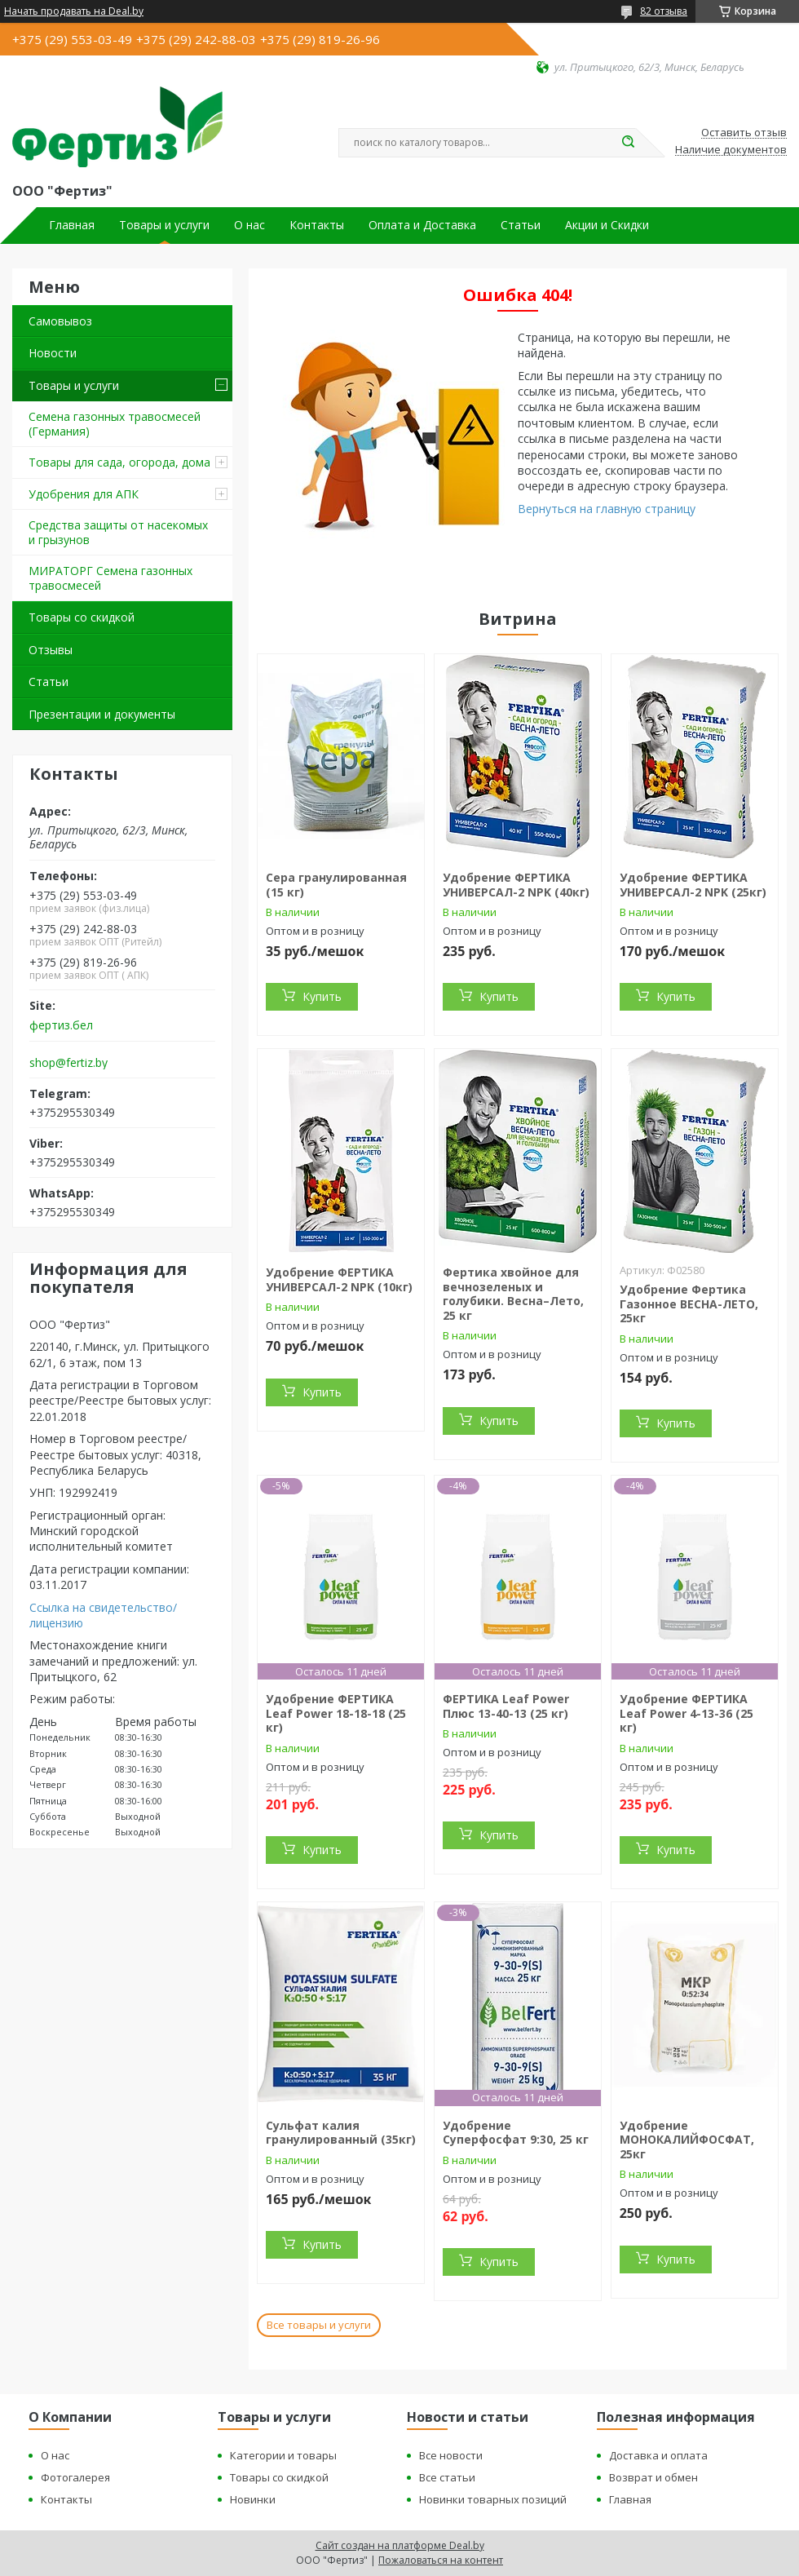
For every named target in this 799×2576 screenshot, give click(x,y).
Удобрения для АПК (84, 494)
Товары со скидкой (82, 617)
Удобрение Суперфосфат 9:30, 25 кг (516, 2133)
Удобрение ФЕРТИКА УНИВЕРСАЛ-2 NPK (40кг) (516, 885)
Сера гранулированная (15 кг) (336, 885)
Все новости (451, 2455)
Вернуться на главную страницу (606, 508)
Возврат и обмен (653, 2477)
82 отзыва (663, 11)
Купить (322, 996)
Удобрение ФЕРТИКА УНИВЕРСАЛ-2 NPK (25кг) (693, 885)
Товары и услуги (164, 225)
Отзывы (51, 649)
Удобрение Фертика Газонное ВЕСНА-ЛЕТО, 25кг (689, 1303)
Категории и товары (283, 2455)
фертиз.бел (61, 1025)
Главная (72, 225)
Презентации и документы (102, 714)
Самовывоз (60, 321)
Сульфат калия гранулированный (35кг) (341, 2133)
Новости (53, 353)
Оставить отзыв (744, 133)
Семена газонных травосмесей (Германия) (115, 424)
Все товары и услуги (319, 2324)
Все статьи (447, 2477)
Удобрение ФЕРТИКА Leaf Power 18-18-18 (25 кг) (336, 1713)
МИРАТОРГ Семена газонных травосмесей (110, 578)
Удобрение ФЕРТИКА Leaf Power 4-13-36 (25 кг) (686, 1713)
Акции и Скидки (607, 225)
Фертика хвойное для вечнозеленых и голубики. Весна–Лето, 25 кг (513, 1293)
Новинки (253, 2499)
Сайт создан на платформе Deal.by (400, 2545)
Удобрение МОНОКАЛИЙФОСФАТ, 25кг (687, 2140)
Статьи (521, 225)
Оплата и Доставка (422, 225)
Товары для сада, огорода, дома (119, 462)
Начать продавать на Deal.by (73, 11)
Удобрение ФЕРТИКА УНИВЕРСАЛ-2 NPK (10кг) (339, 1279)
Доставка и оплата (658, 2455)
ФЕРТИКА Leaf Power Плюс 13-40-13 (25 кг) (506, 1706)
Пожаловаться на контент (440, 2560)
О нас (249, 225)
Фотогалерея (75, 2477)
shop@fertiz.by (68, 1063)
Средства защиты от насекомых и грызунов (118, 532)
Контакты (316, 225)
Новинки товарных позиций (493, 2499)
